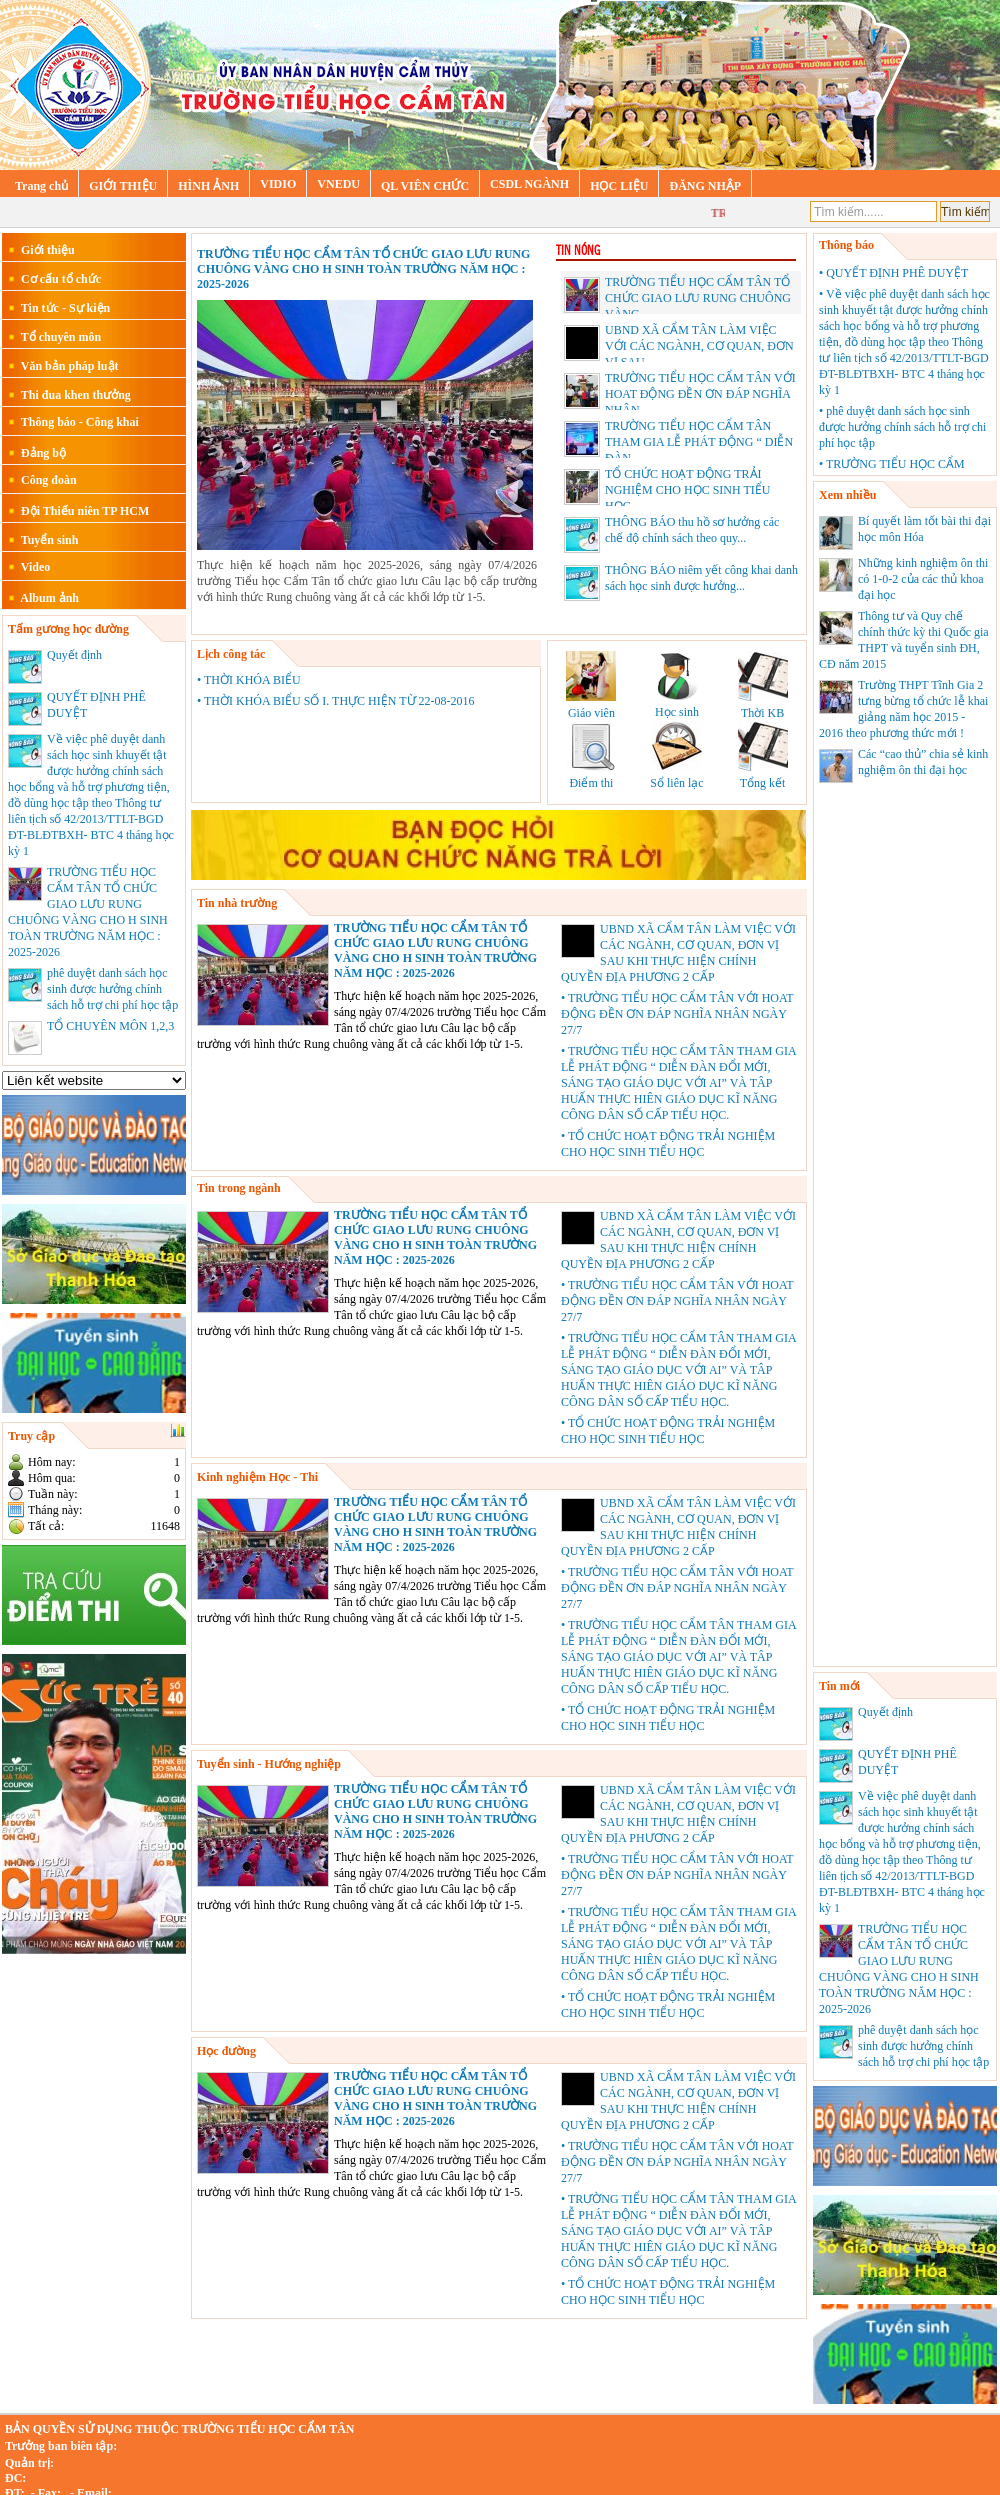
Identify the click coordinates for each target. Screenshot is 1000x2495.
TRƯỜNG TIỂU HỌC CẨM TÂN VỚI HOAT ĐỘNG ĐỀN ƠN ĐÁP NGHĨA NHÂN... (700, 394)
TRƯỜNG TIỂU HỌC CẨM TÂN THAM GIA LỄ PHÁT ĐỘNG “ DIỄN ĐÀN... (699, 442)
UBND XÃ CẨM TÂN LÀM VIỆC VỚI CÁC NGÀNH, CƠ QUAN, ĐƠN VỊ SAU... (699, 346)
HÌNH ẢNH (208, 186)
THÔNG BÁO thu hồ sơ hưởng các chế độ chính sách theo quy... (671, 534)
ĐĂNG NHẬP (705, 186)
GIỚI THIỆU (123, 186)
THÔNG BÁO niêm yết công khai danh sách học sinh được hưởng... (681, 582)
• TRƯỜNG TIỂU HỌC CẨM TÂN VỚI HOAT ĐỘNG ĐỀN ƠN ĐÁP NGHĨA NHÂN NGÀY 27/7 (677, 1014)
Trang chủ (41, 186)
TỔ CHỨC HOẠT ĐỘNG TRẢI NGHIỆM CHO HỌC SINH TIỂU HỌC (687, 490)
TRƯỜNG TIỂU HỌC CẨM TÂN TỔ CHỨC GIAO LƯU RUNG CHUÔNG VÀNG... (698, 298)
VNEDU (338, 184)
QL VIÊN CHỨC (425, 186)
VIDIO (278, 184)
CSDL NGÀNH (529, 184)
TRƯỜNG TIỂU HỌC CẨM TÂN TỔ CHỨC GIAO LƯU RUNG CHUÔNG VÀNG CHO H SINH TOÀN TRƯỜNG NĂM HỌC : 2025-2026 (363, 269)
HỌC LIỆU (619, 186)
